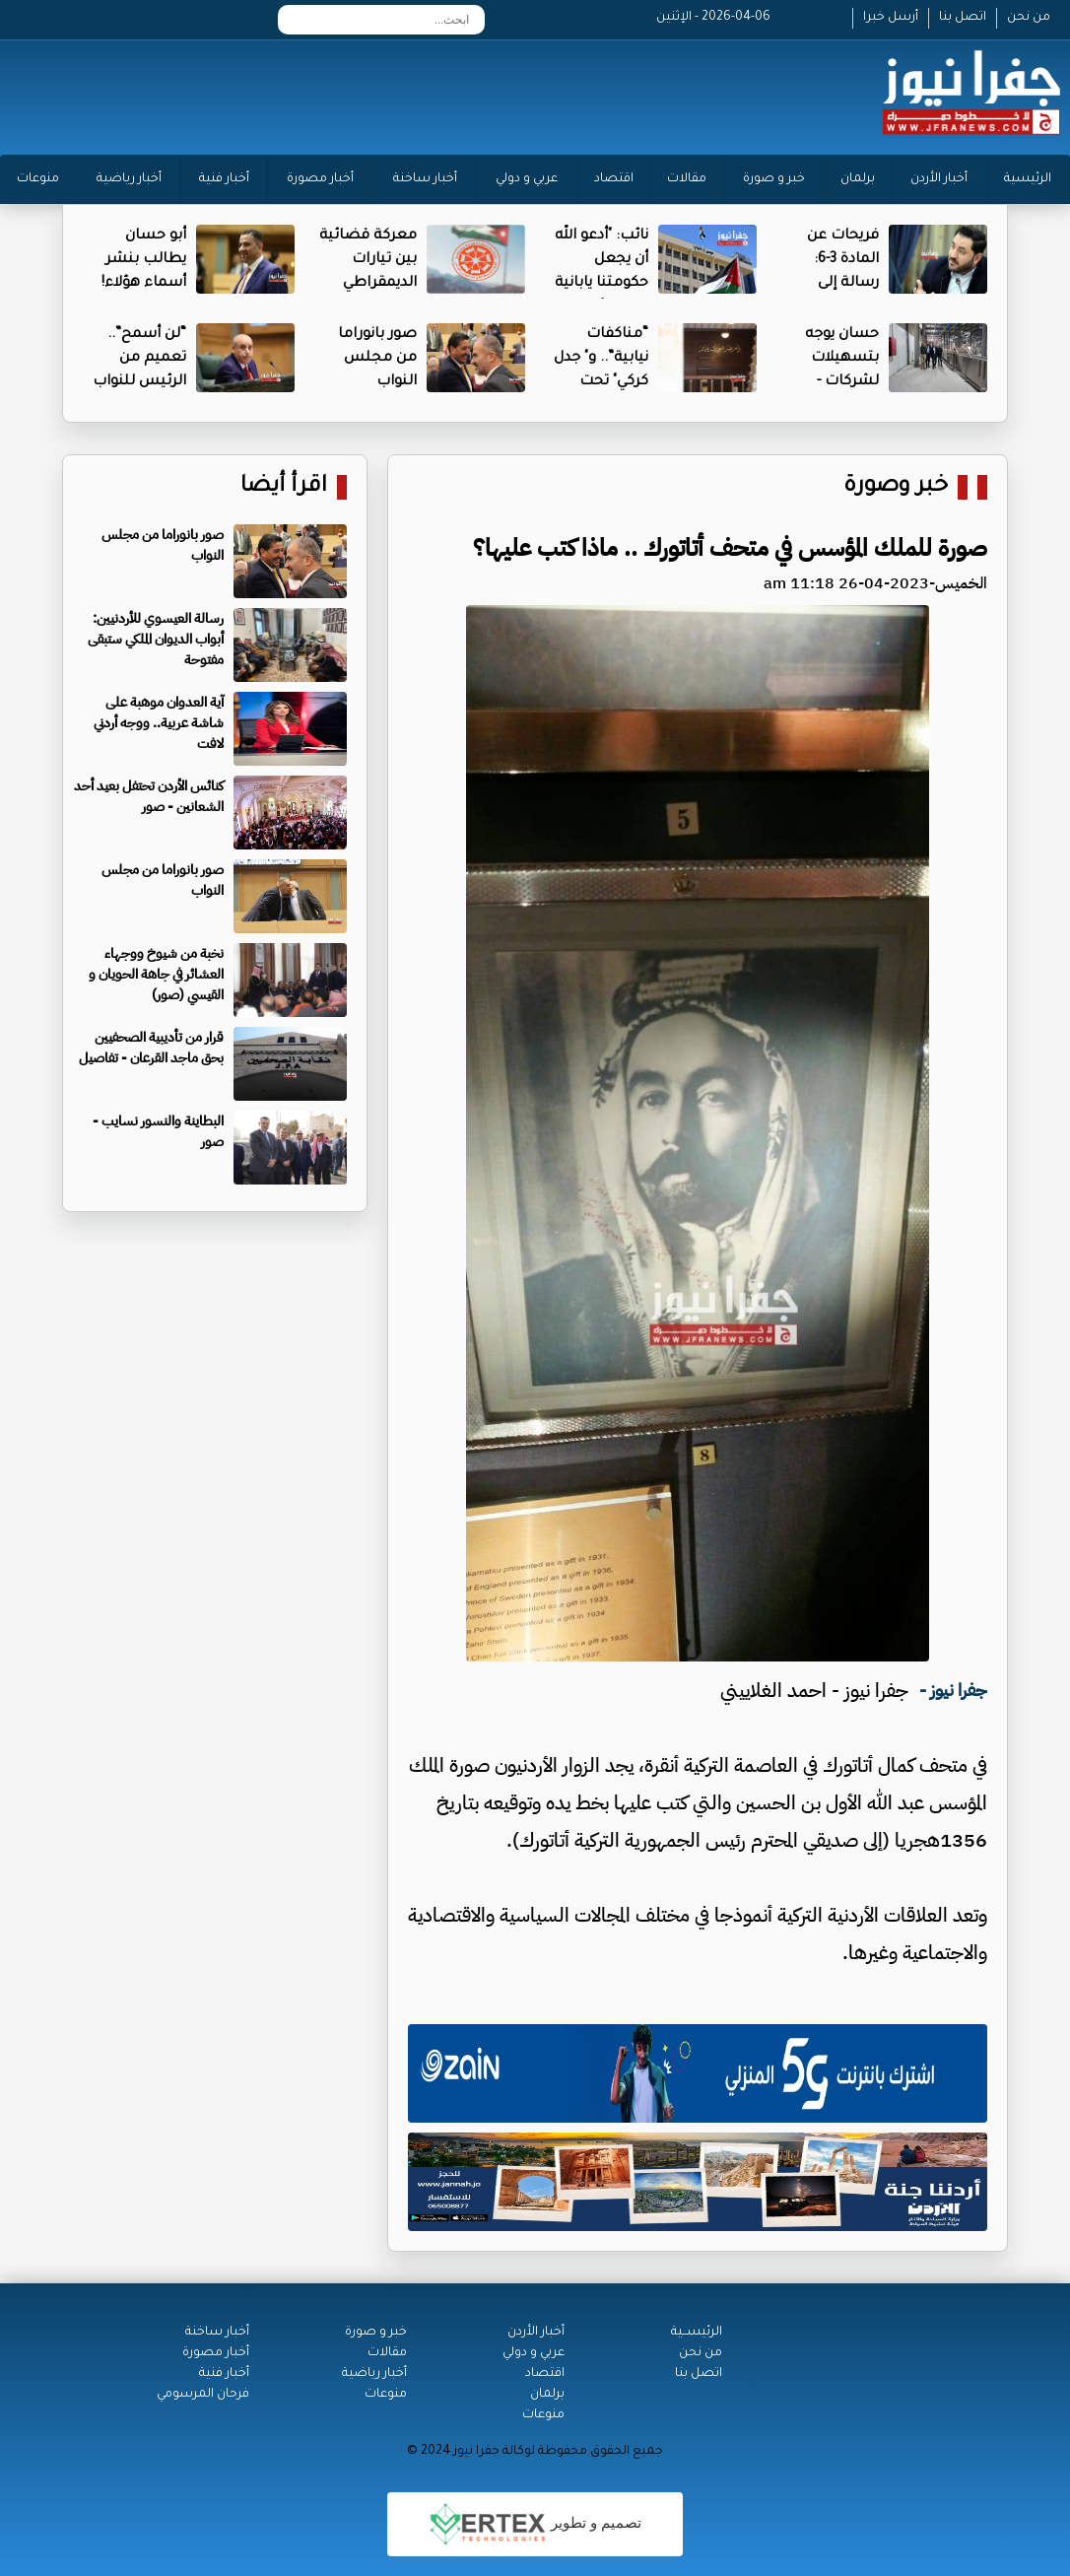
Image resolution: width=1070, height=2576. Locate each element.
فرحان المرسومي (203, 2395)
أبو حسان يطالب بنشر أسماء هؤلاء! (143, 260)
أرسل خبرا (890, 18)
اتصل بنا (962, 18)
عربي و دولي (527, 179)
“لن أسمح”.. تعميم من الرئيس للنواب (139, 358)
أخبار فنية (224, 179)
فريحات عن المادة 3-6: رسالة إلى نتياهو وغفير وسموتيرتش (837, 284)
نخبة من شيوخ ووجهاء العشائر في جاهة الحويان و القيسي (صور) (156, 974)
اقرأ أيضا (283, 487)
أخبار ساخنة (425, 179)
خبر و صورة (774, 179)
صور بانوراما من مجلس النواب (377, 358)
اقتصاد (614, 179)
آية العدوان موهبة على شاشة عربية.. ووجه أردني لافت (159, 723)
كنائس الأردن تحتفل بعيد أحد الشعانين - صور (149, 796)
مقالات (686, 179)
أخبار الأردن (939, 179)
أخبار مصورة (320, 179)
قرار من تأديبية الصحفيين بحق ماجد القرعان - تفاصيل (151, 1047)
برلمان (857, 179)
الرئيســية (696, 2332)
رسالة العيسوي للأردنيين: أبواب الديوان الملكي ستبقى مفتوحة (156, 639)
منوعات (38, 179)
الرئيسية (1027, 179)
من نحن (1028, 18)
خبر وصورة (895, 487)
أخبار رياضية (129, 179)
